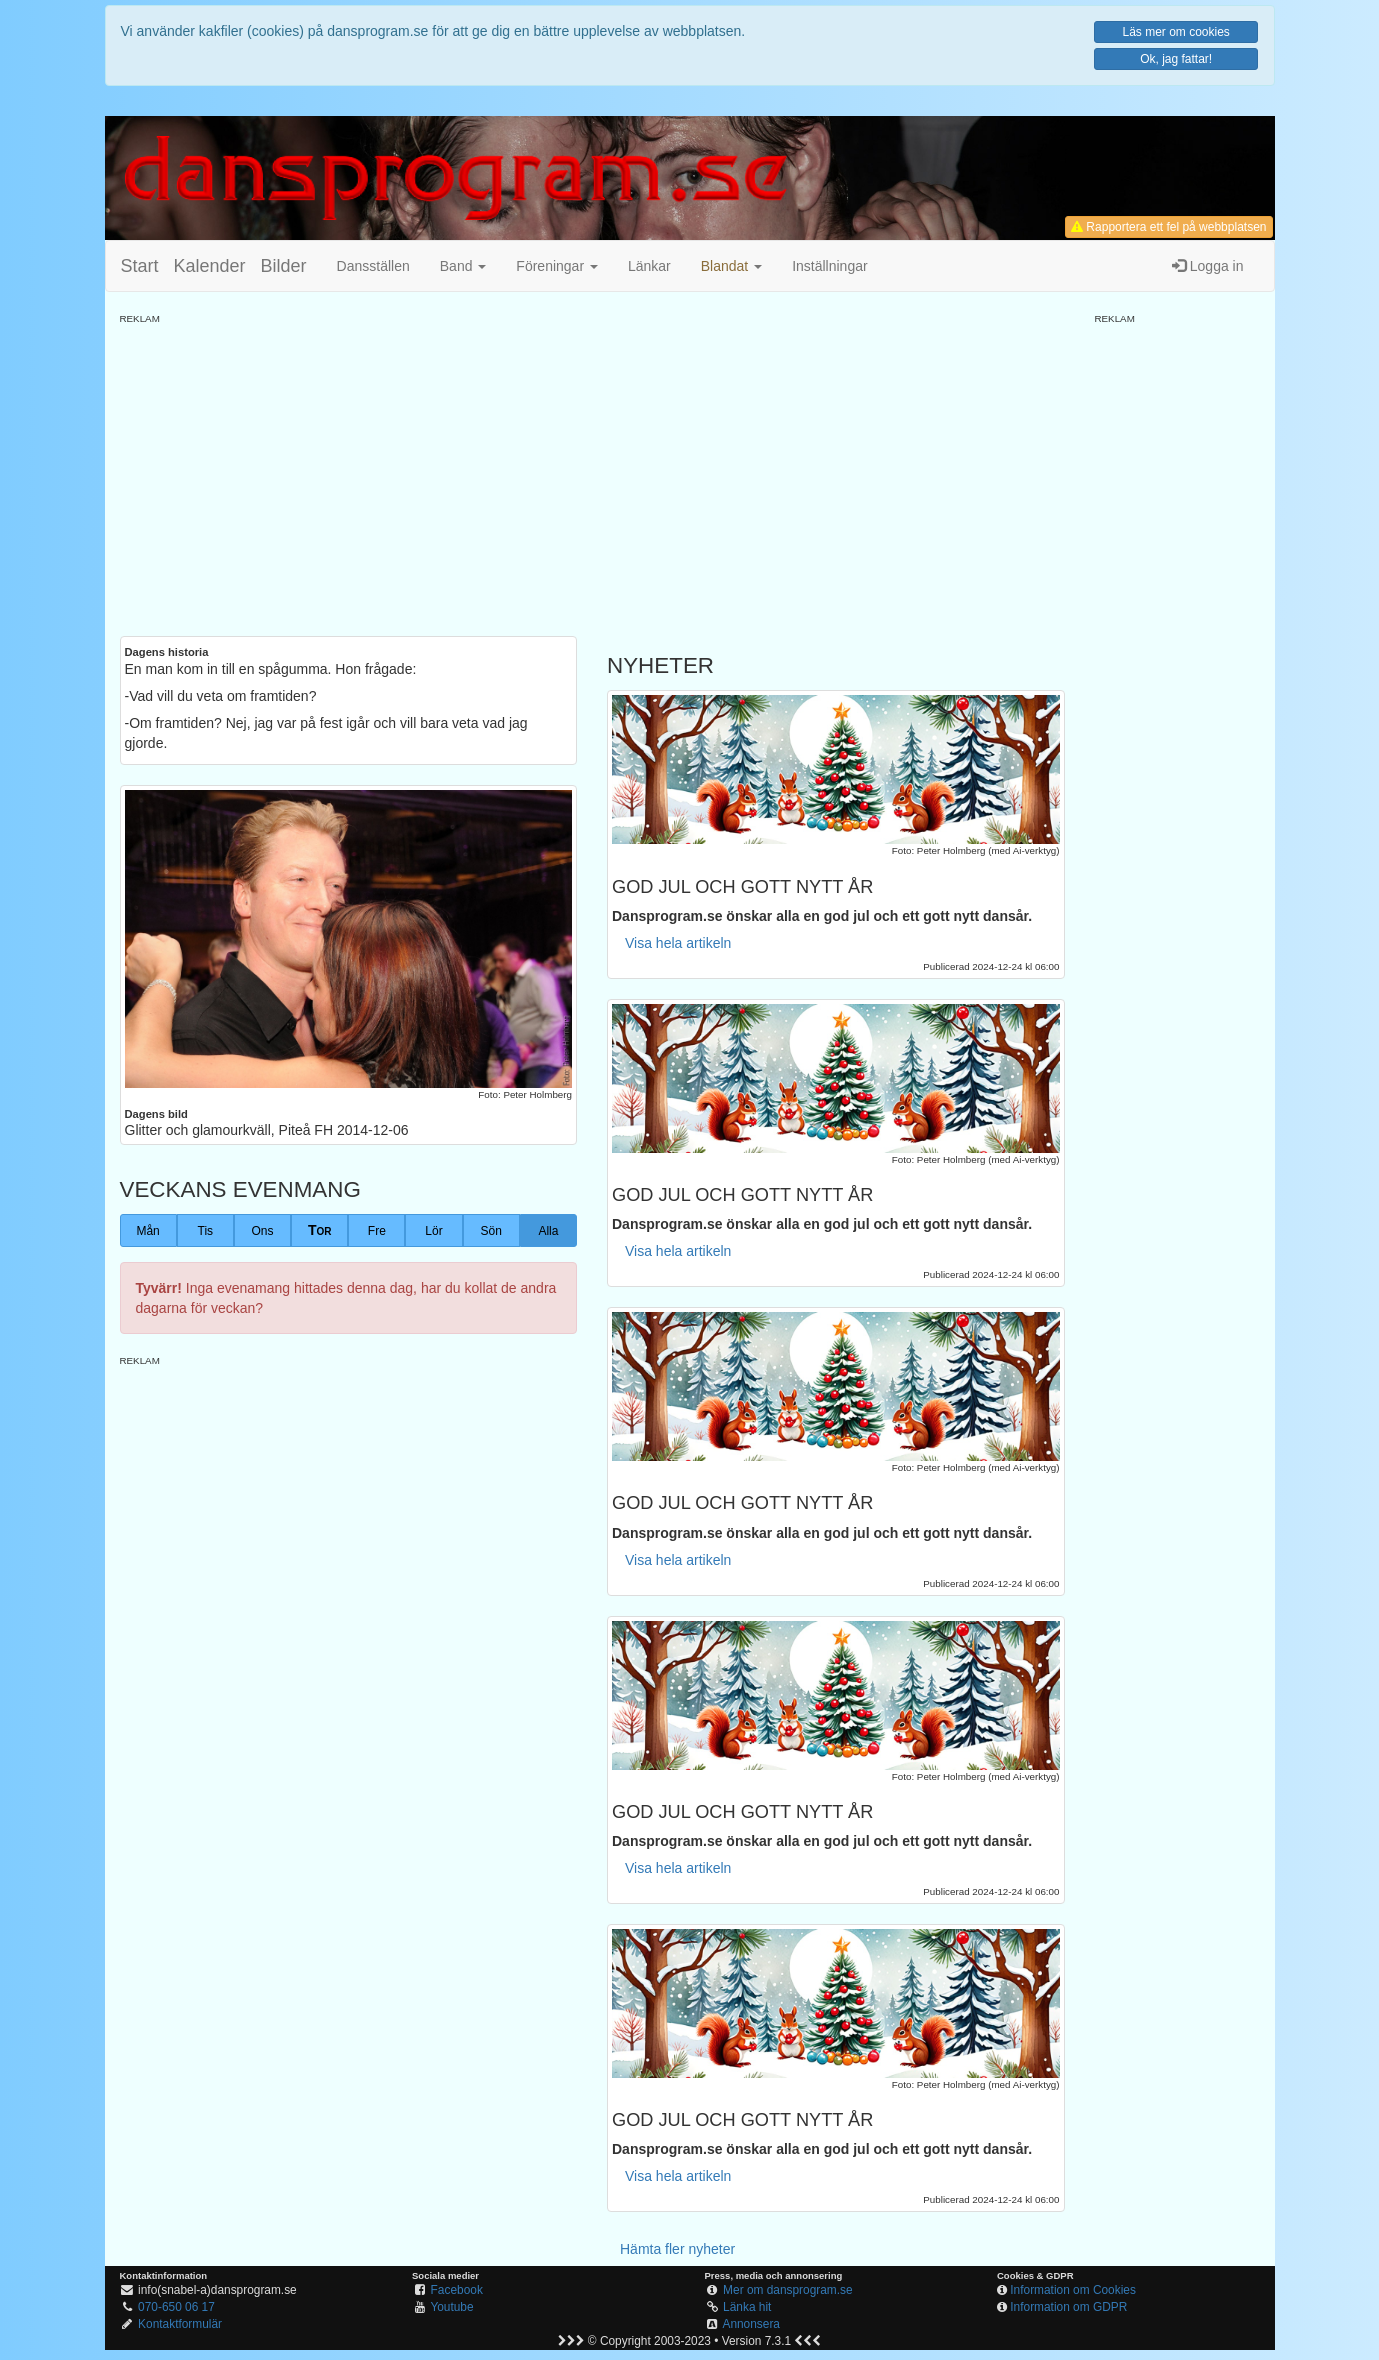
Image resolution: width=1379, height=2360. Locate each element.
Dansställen (373, 266)
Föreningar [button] (557, 266)
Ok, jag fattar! (1176, 59)
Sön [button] (491, 1231)
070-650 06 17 (176, 2307)
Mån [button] (147, 1231)
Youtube (451, 2307)
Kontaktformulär (180, 2324)
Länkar (649, 266)
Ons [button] (262, 1231)
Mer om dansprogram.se (788, 2290)
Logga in (1208, 266)
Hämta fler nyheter (677, 2249)
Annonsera (751, 2324)
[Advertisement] (592, 466)
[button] (731, 266)
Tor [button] (320, 1230)
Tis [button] (206, 1231)
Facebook (457, 2290)
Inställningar (830, 266)
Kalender (210, 266)
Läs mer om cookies (1175, 32)
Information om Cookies (1073, 2290)
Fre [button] (377, 1231)
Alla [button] (548, 1231)
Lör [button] (433, 1231)
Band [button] (463, 266)
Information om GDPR (1068, 2307)
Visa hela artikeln (678, 943)
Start (140, 266)
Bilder (284, 266)
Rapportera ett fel (1168, 227)
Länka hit (747, 2307)
